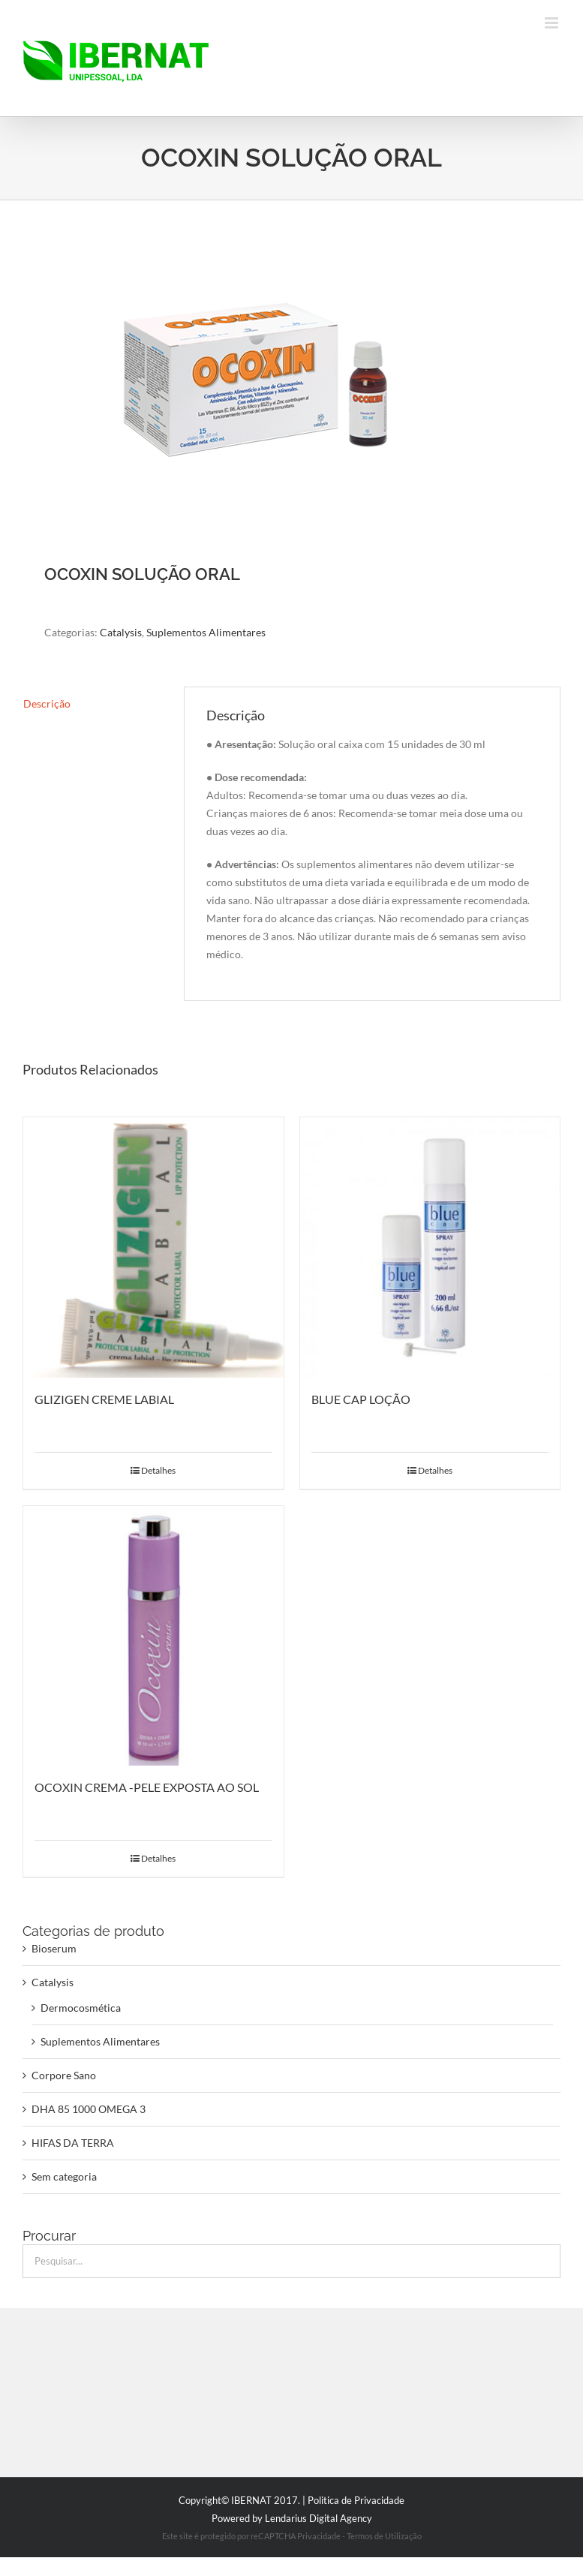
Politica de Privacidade (356, 2500)
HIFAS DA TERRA (73, 2142)
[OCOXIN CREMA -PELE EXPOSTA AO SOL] (153, 1636)
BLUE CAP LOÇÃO (360, 1399)
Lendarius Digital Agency (318, 2518)
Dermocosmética (81, 2007)
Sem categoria (64, 2176)
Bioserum (54, 1948)
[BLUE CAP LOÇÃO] (430, 1247)
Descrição (47, 703)
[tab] (92, 704)
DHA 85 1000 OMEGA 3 (89, 2109)
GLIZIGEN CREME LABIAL (104, 1399)
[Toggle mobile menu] (552, 23)
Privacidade (319, 2536)
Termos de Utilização (384, 2536)
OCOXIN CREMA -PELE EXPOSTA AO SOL (147, 1787)
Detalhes (158, 1470)
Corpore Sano (64, 2075)
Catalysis (121, 632)
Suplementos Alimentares (206, 632)
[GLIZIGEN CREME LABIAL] (153, 1247)
